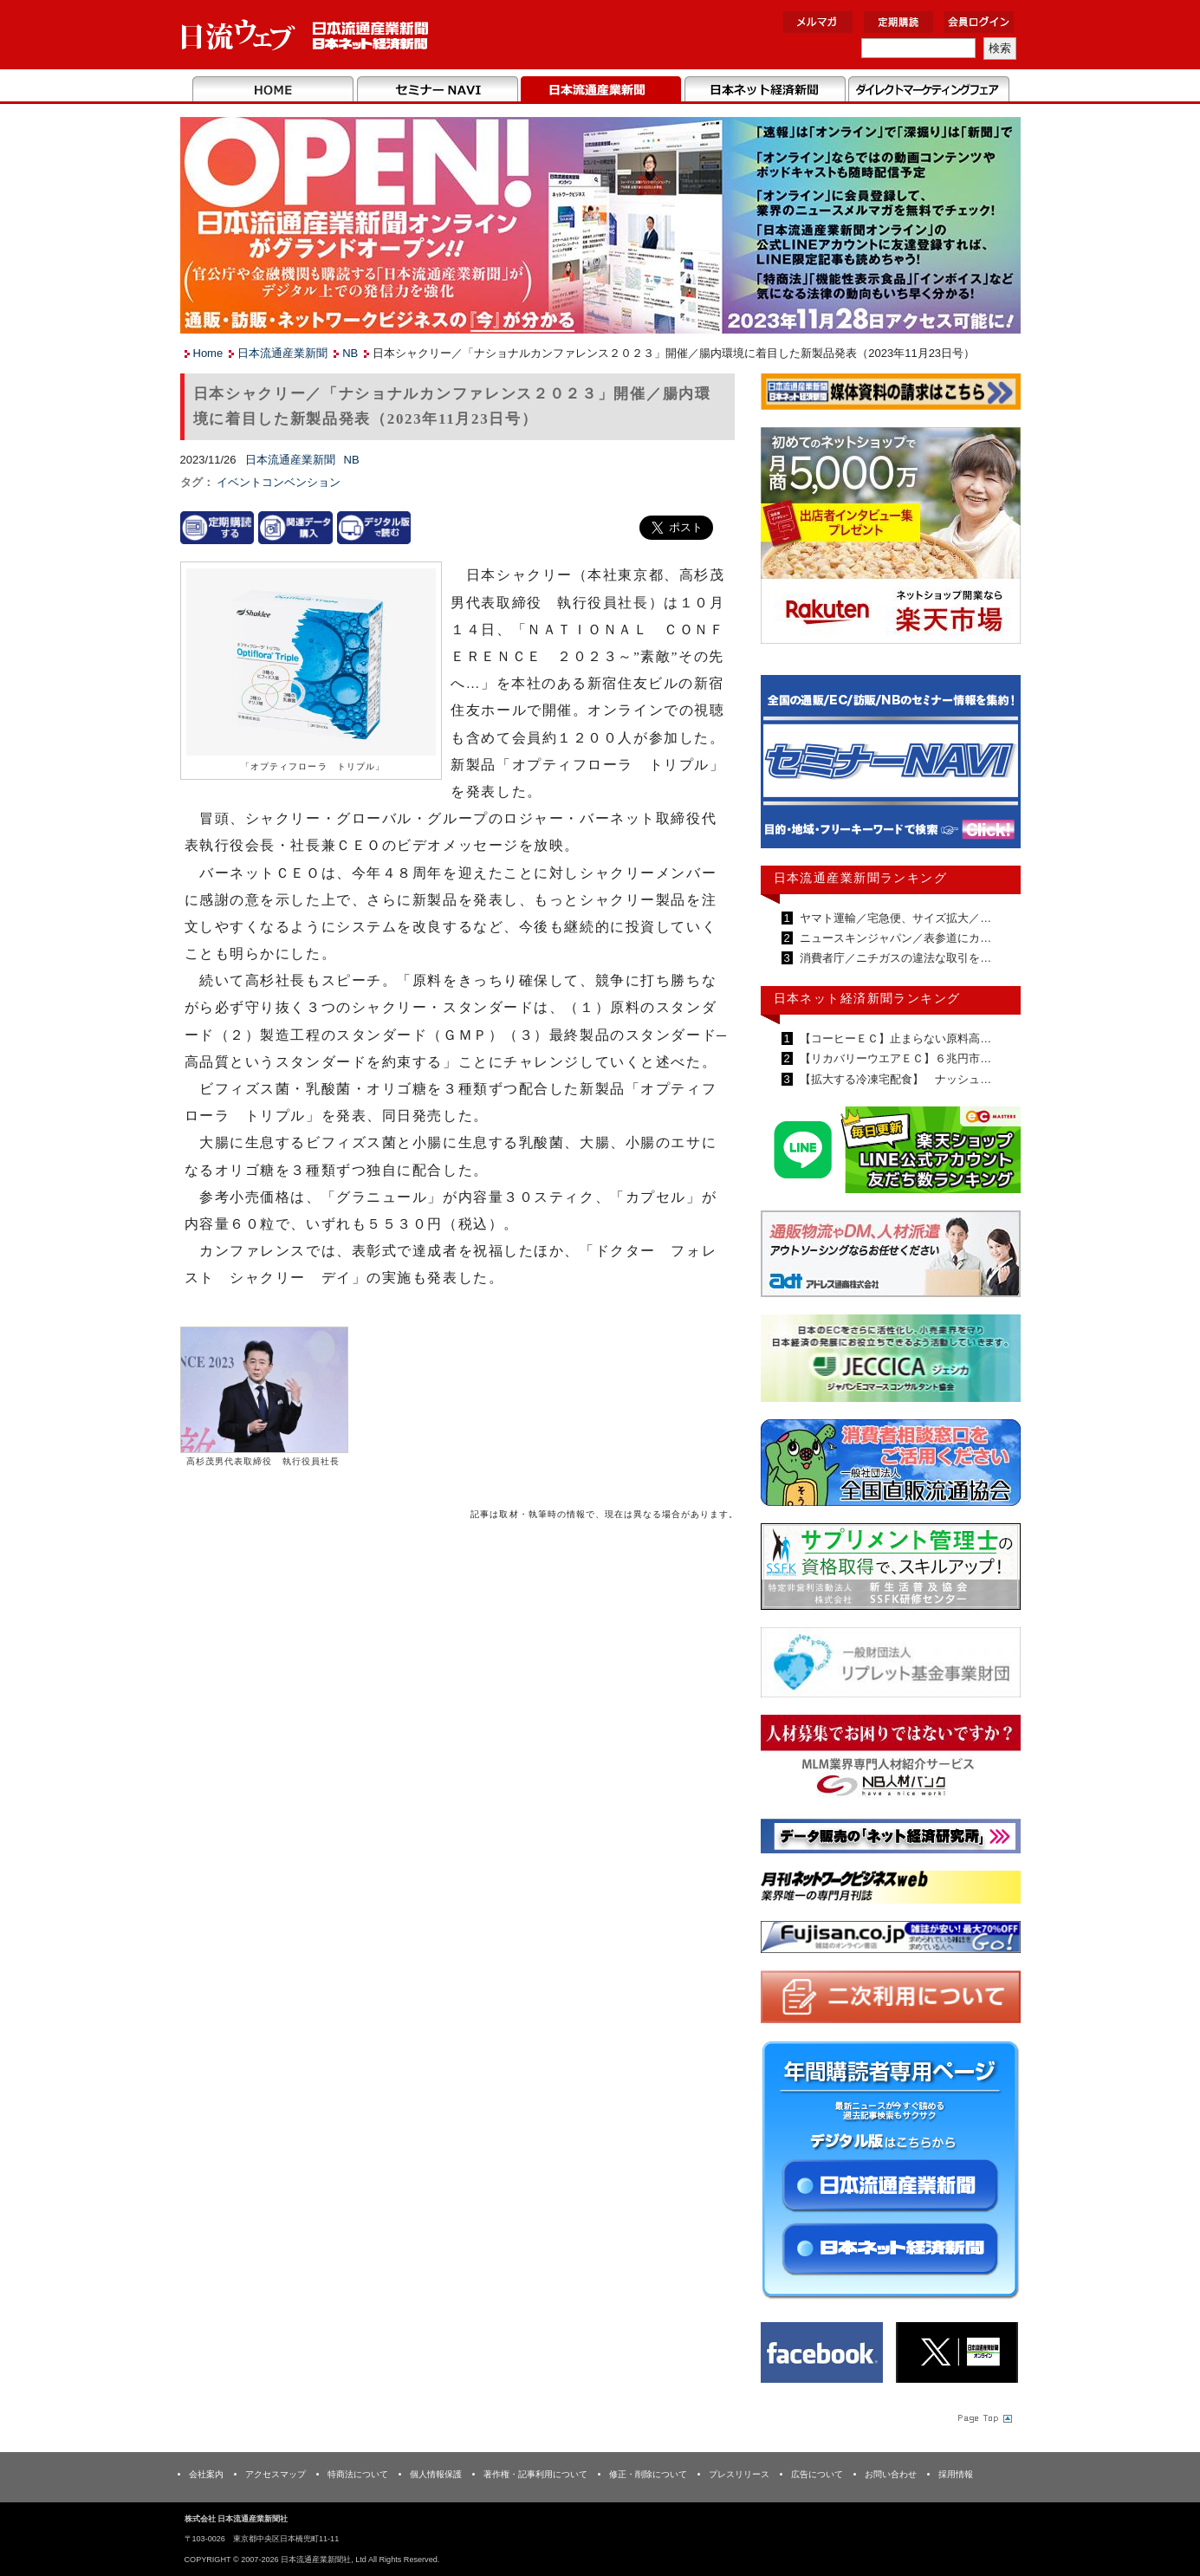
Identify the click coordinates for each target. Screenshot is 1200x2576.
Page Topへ (983, 2417)
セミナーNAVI (437, 90)
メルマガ (818, 22)
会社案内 (206, 2474)
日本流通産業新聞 (601, 90)
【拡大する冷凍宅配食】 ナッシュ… (894, 1079)
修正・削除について (648, 2474)
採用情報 (955, 2474)
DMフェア (928, 90)
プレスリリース (739, 2474)
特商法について (358, 2474)
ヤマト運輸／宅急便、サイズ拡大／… (894, 918)
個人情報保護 (436, 2474)
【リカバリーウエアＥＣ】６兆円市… (894, 1058)
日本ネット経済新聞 (765, 90)
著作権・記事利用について (535, 2474)
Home (273, 90)
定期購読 (898, 22)
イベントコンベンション (279, 482)
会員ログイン (979, 22)
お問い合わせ (891, 2474)
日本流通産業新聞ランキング (861, 878)
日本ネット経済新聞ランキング (867, 998)
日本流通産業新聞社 (305, 35)
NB (350, 353)
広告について (817, 2474)
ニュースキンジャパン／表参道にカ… (894, 937)
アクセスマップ (275, 2474)
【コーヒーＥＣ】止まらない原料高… (894, 1038)
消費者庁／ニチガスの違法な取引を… (894, 957)
